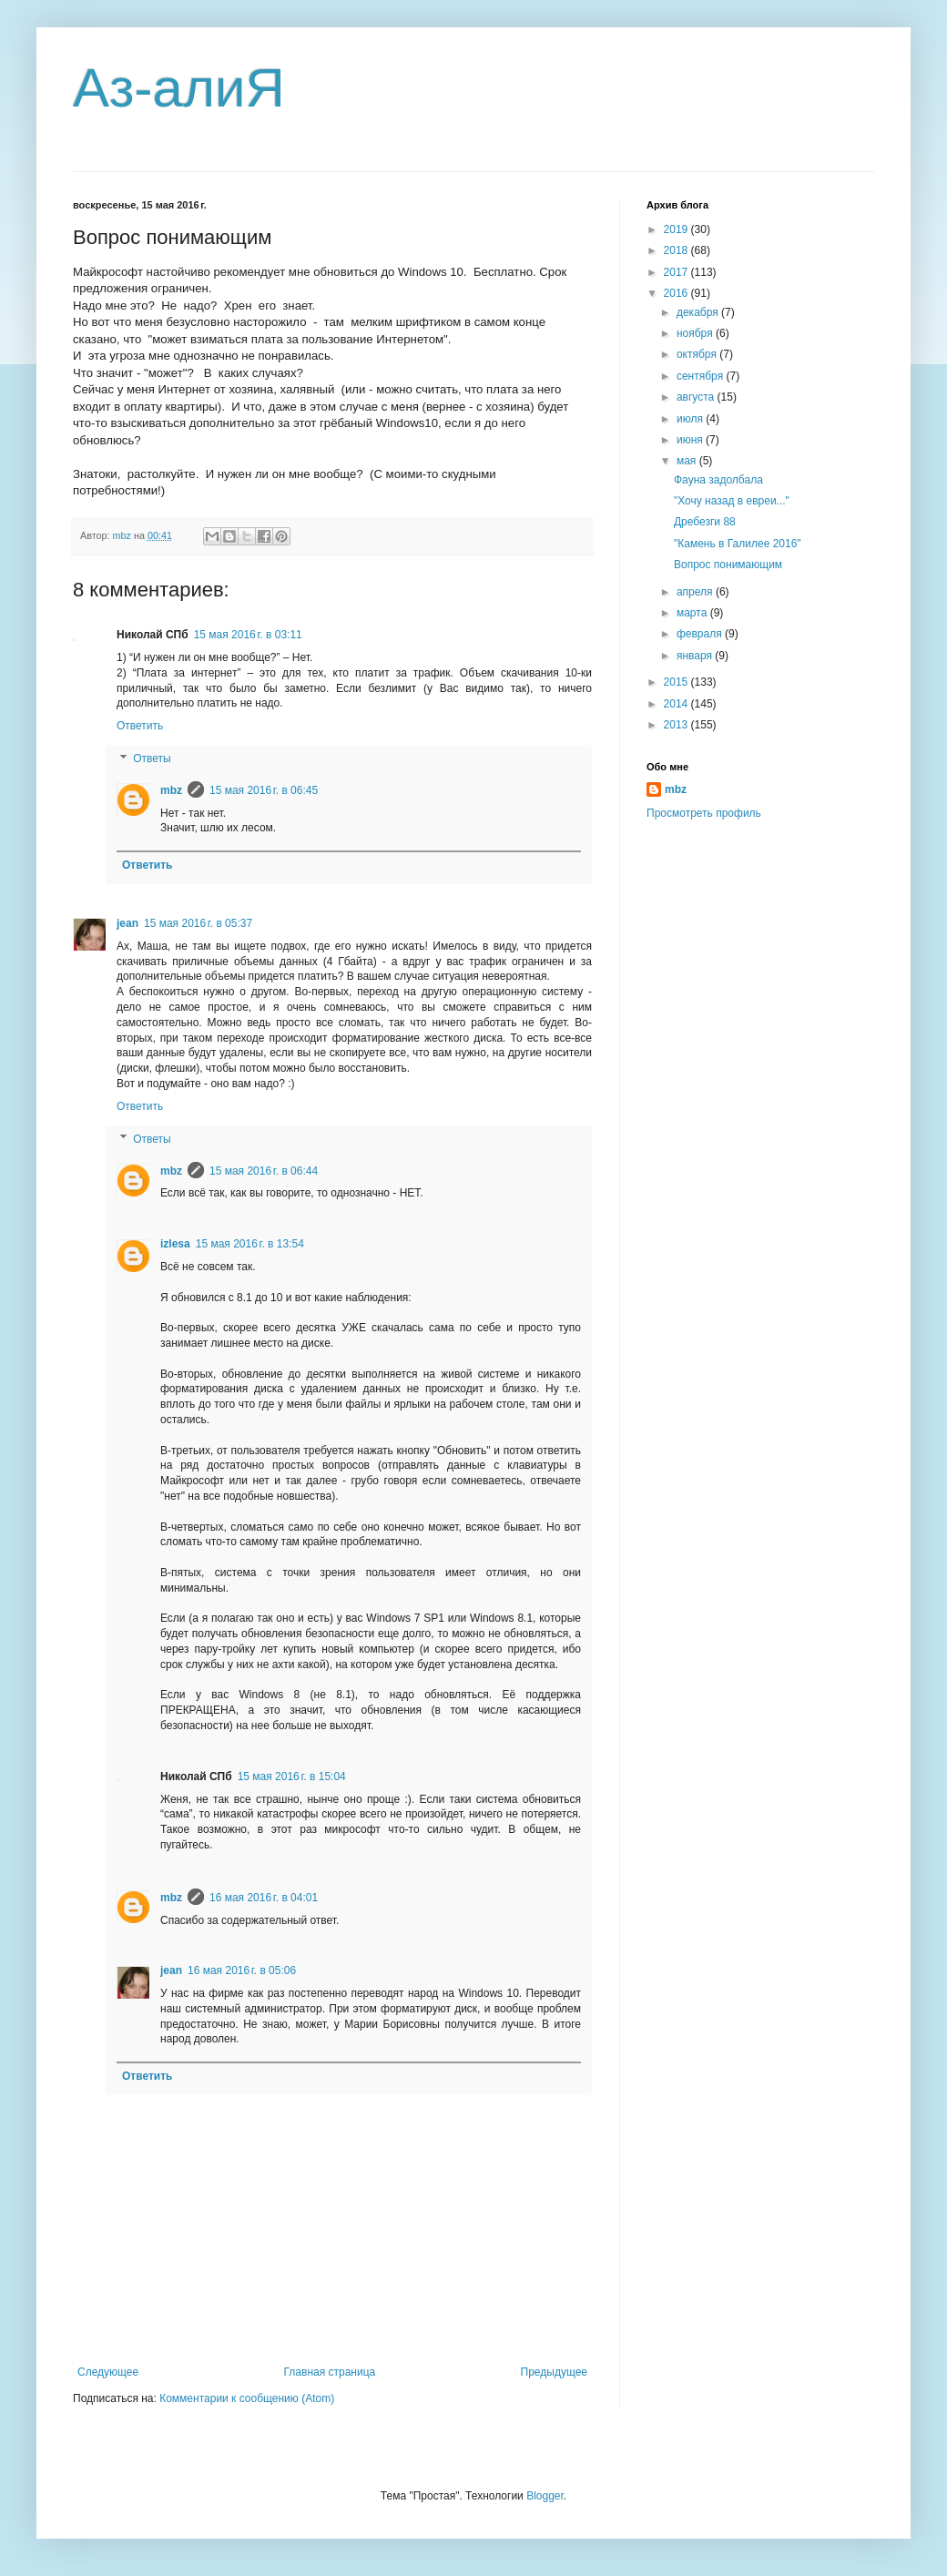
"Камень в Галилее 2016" (737, 543)
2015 (677, 682)
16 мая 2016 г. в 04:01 (263, 1897)
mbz (171, 790)
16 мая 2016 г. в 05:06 (242, 1970)
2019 (677, 229)
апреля (696, 591)
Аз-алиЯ (179, 87)
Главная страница (330, 2372)
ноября (696, 333)
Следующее (107, 2372)
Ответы (151, 758)
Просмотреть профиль (704, 813)
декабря (699, 312)
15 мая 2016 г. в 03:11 (248, 634)
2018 (677, 250)
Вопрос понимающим (728, 564)
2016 (677, 293)
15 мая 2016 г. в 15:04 (292, 1776)
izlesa (175, 1243)
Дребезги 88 (705, 521)
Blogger (545, 2495)
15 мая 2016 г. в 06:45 (263, 790)
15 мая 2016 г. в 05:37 (198, 923)
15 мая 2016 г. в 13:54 (250, 1243)
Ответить (140, 725)
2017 (677, 272)
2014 (677, 703)
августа (697, 397)
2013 (677, 724)
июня (691, 439)
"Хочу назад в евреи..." (731, 500)
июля (691, 418)
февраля (701, 633)
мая (688, 460)
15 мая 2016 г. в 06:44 (263, 1171)
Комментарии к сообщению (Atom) (246, 2398)
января (696, 655)
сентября (702, 376)
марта (693, 612)
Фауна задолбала (718, 479)
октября (698, 354)
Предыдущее (554, 2372)
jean (127, 923)
